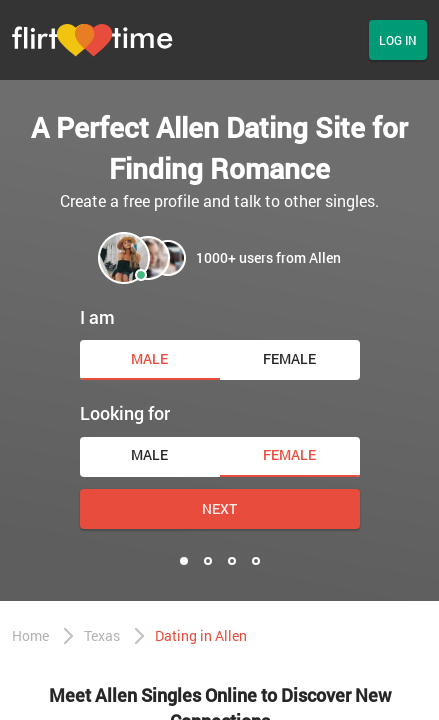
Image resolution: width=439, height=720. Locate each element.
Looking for (125, 413)
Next (219, 508)
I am (97, 317)
